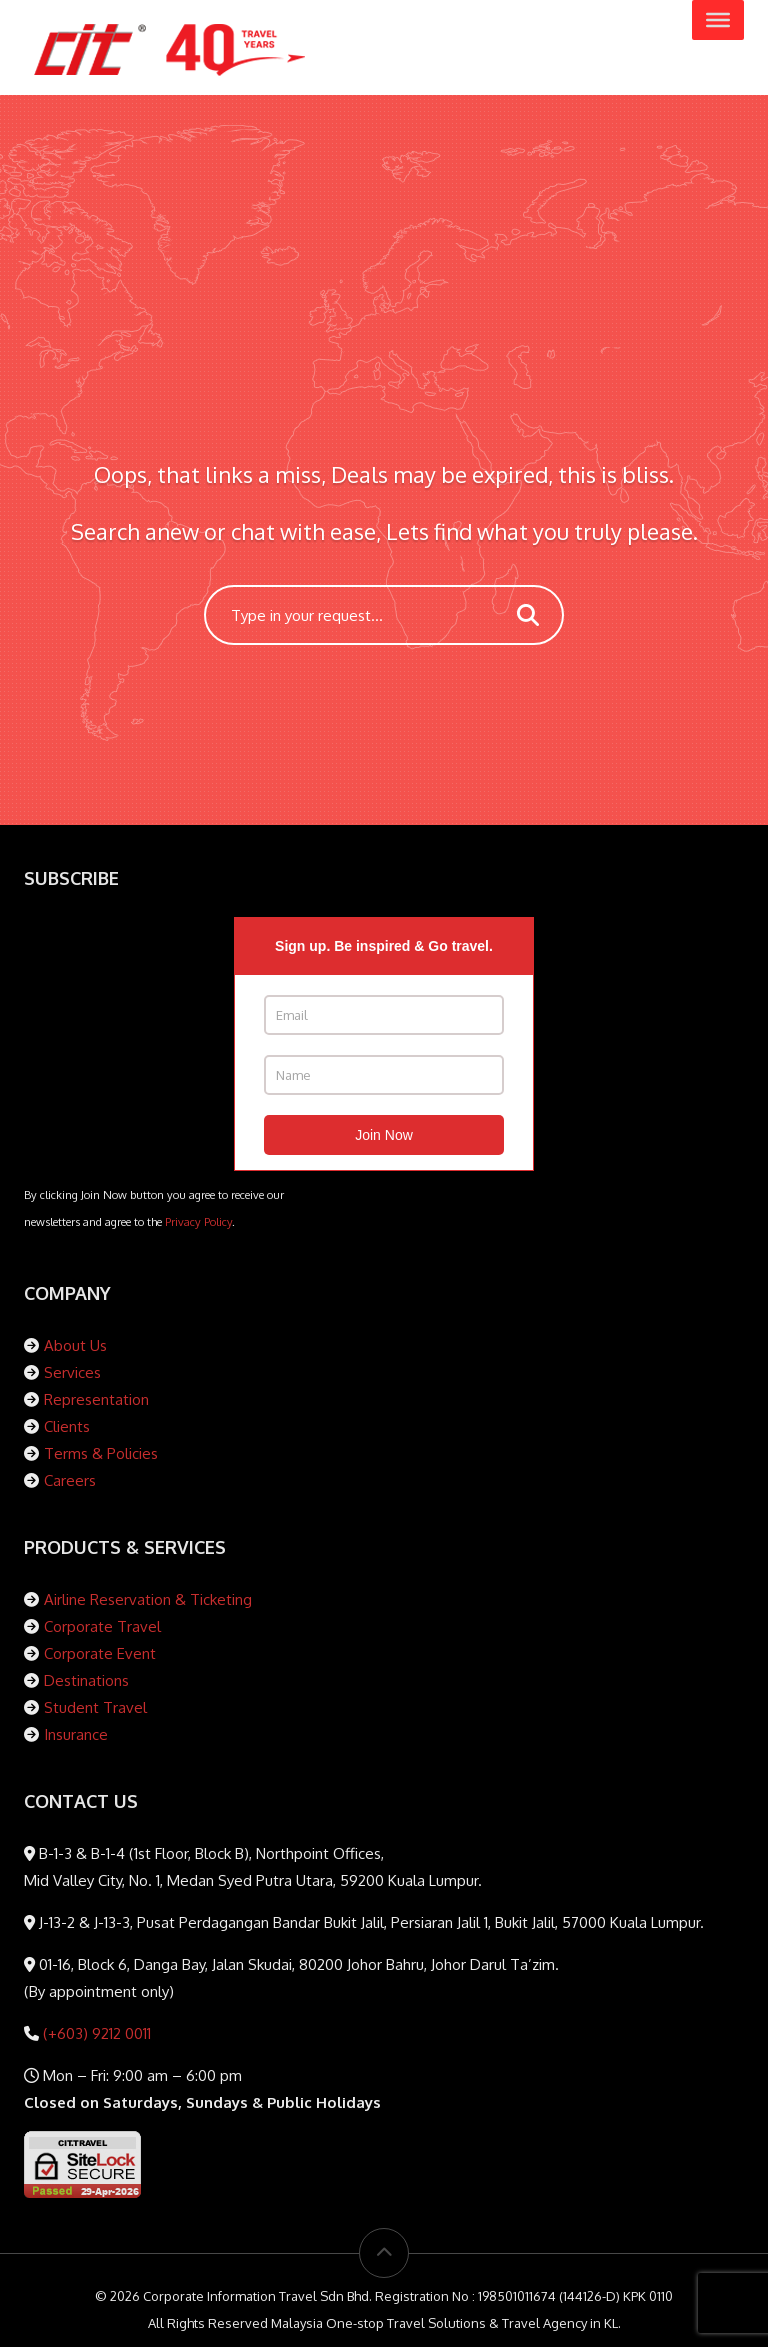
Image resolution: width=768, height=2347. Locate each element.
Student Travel (95, 1707)
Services (72, 1372)
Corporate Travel (102, 1626)
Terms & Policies (101, 1453)
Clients (67, 1426)
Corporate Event (100, 1653)
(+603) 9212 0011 (95, 2033)
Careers (70, 1480)
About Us (75, 1345)
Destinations (86, 1680)
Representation (96, 1399)
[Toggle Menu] (718, 20)
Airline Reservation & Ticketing (148, 1599)
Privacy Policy (198, 1221)
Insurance (76, 1734)
